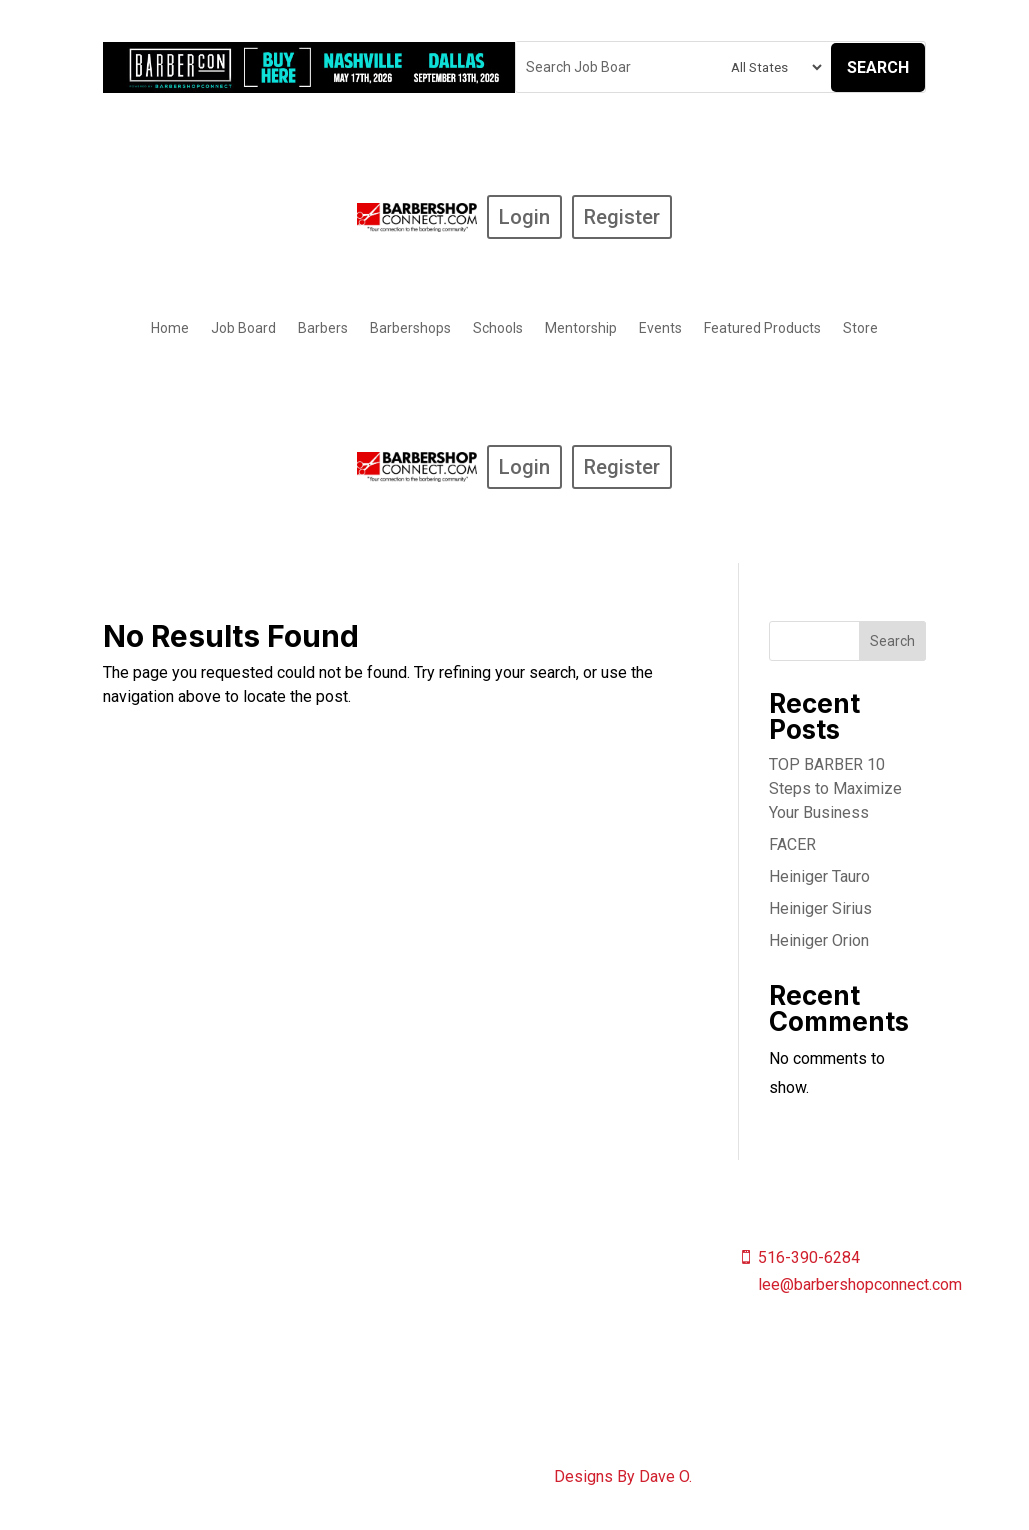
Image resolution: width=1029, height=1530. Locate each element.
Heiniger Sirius (820, 908)
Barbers (323, 328)
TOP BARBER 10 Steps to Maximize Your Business (835, 788)
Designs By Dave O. (623, 1476)
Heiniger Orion (819, 940)
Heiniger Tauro (819, 876)
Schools (498, 328)
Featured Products (762, 328)
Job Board (243, 328)
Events (660, 328)
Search (878, 67)
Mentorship (581, 328)
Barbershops (410, 328)
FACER (792, 844)
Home (170, 328)
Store (860, 328)
